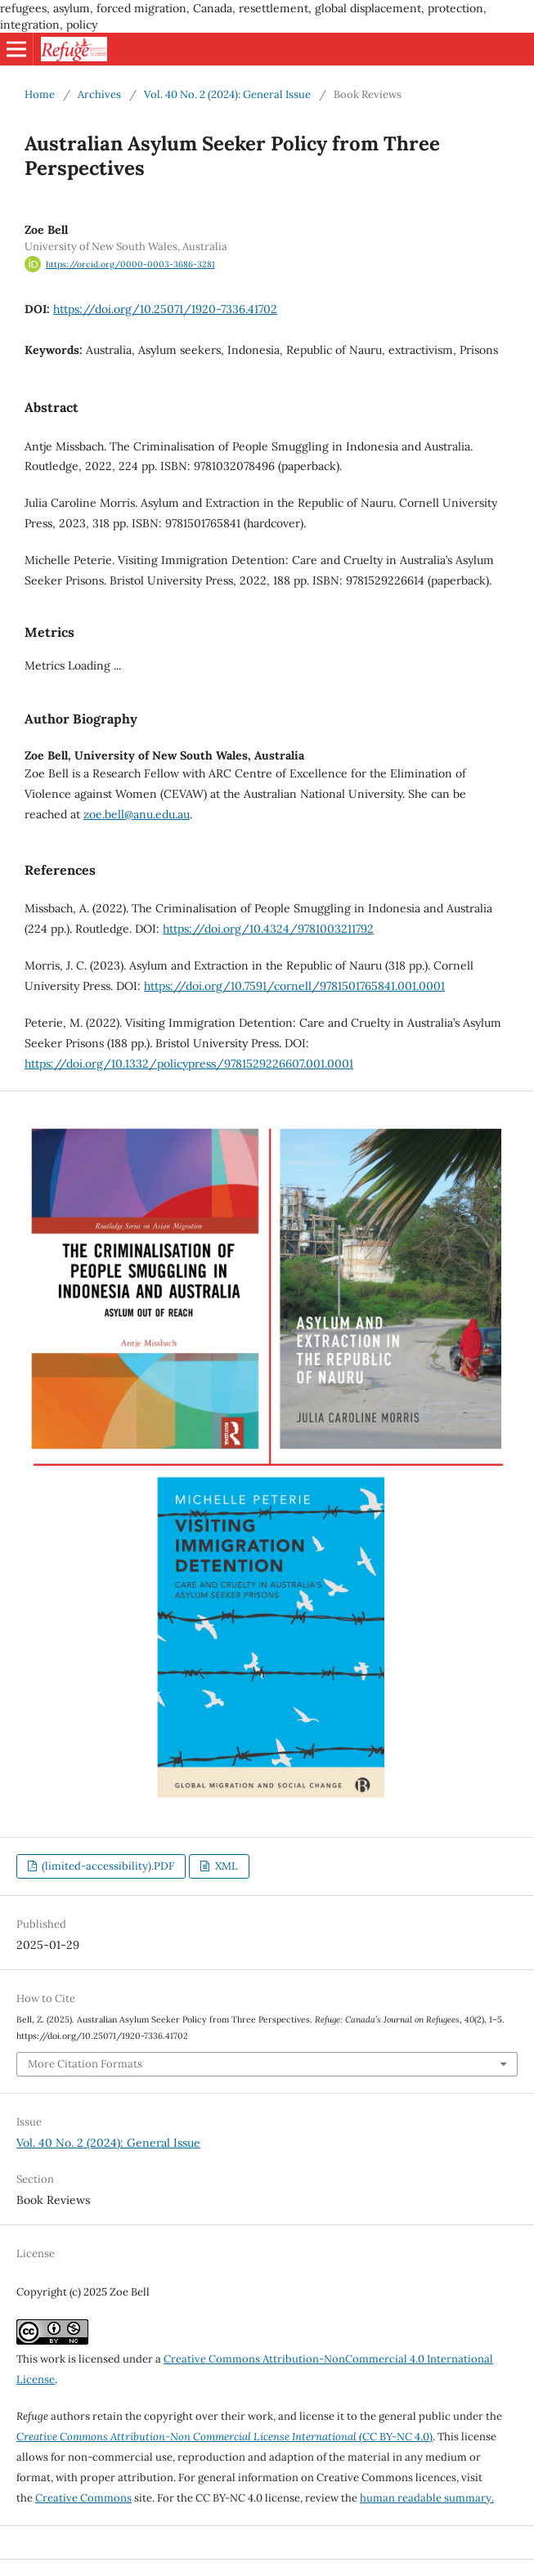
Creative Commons (83, 2498)
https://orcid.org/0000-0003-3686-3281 (130, 264)
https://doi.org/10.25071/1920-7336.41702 (165, 309)
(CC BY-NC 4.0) (224, 2437)
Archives (99, 94)
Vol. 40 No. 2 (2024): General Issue (227, 94)
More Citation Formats (85, 2064)
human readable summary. (427, 2498)
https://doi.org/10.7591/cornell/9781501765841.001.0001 (294, 986)
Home (40, 94)
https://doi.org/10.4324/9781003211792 (268, 928)
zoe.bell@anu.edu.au (136, 814)
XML (225, 1866)
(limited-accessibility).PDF (106, 1866)
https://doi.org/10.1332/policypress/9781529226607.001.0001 (189, 1063)
